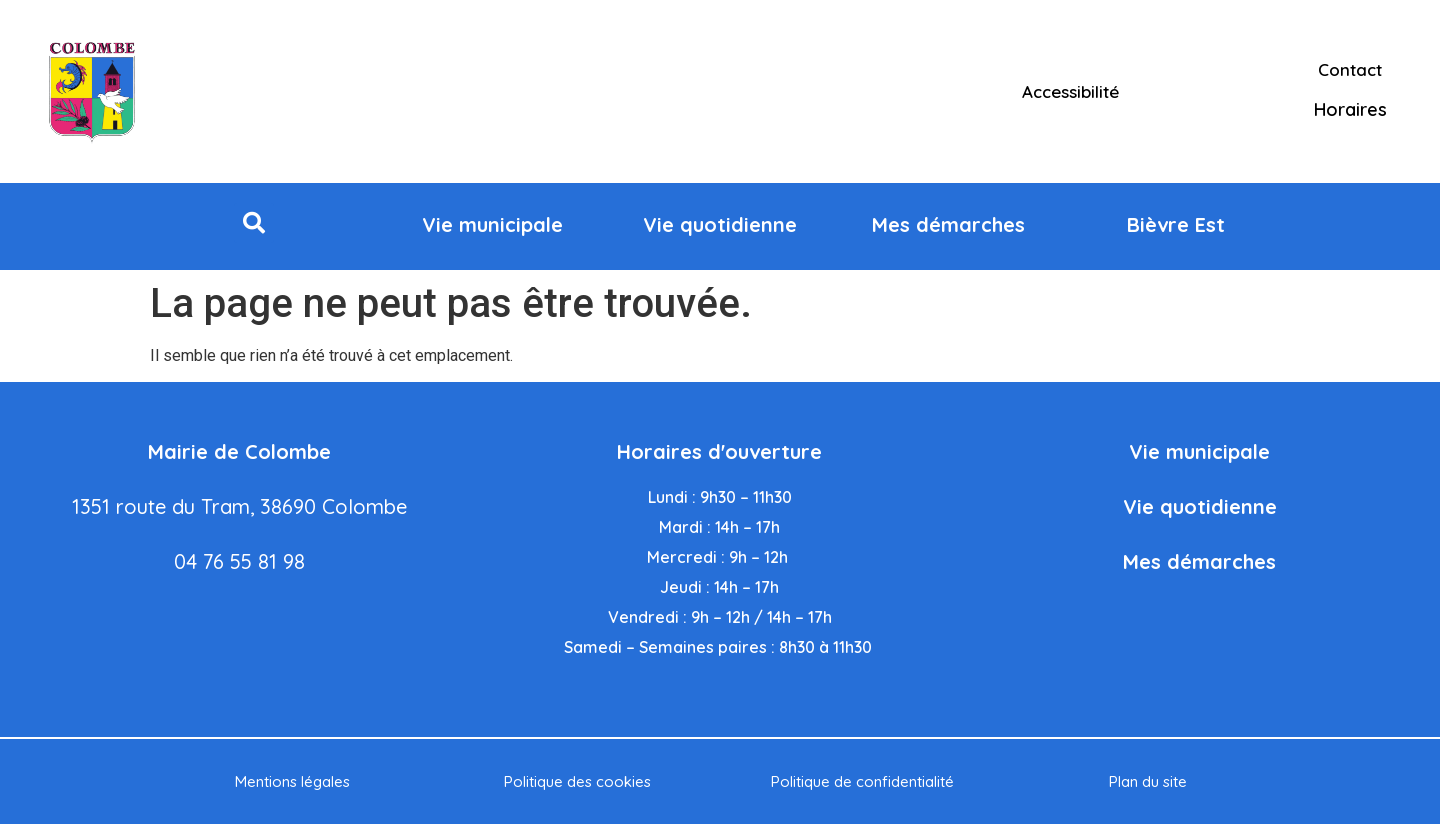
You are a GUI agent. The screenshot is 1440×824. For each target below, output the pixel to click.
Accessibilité (1070, 91)
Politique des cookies (577, 781)
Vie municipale (1199, 451)
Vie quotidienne (1200, 506)
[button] (254, 223)
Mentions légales (292, 781)
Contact (1350, 69)
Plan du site (1148, 781)
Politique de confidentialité (862, 781)
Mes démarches (1199, 561)
